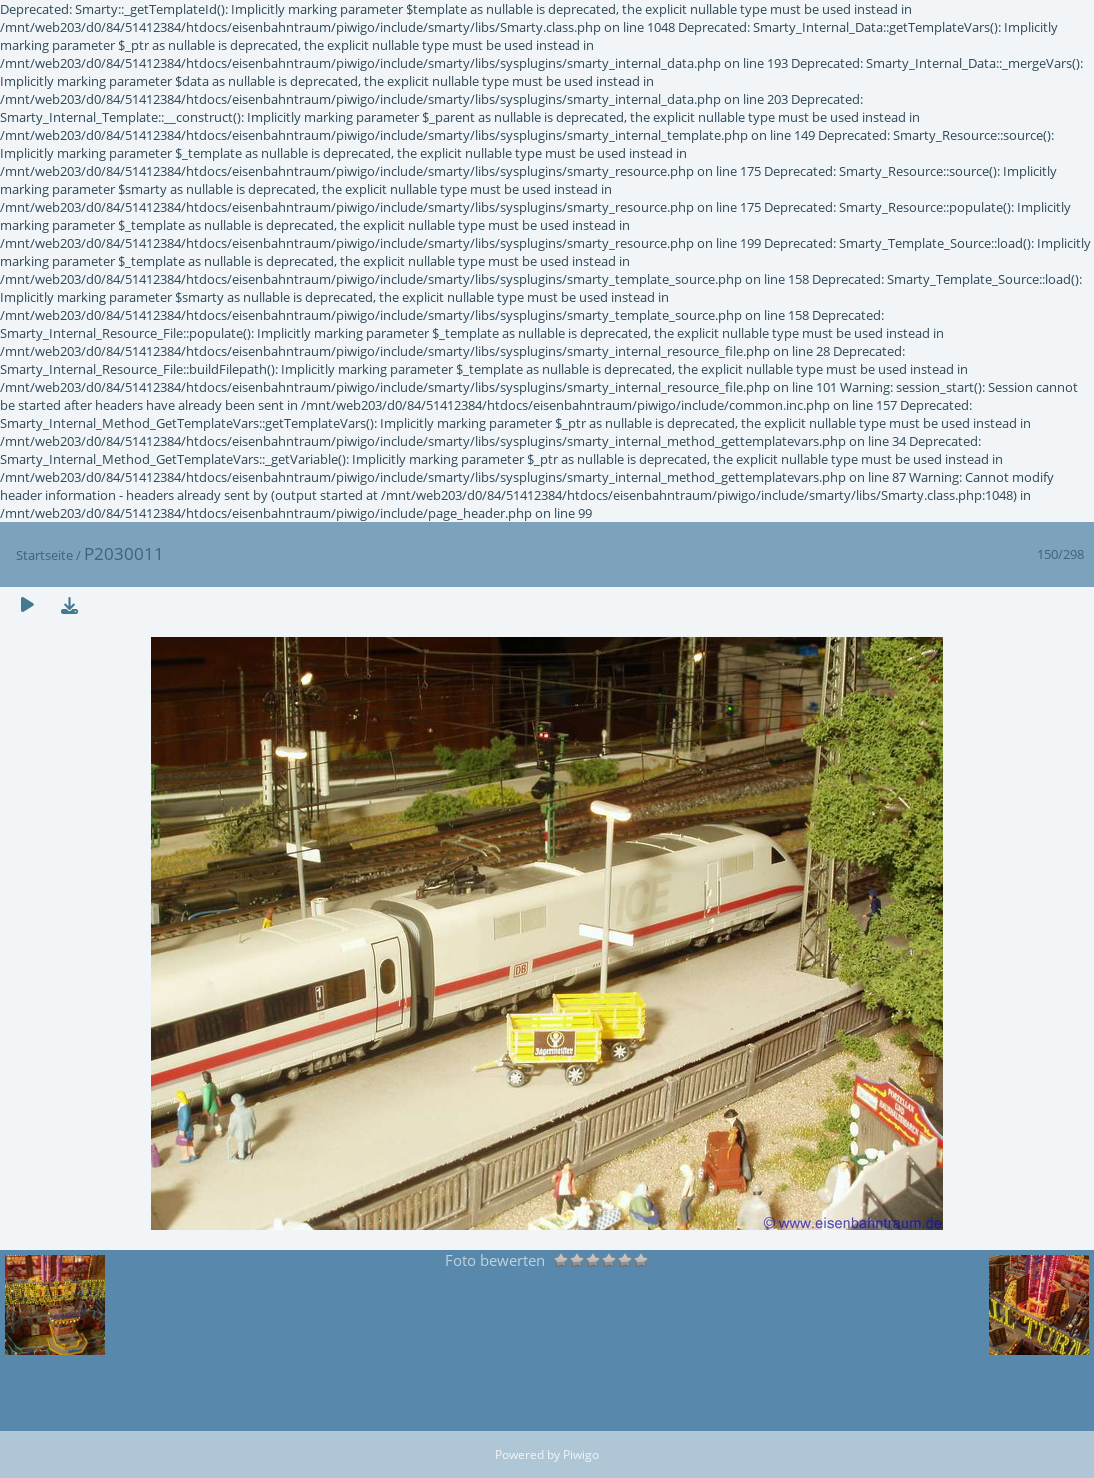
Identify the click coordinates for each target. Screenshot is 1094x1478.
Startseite (44, 555)
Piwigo (581, 1454)
